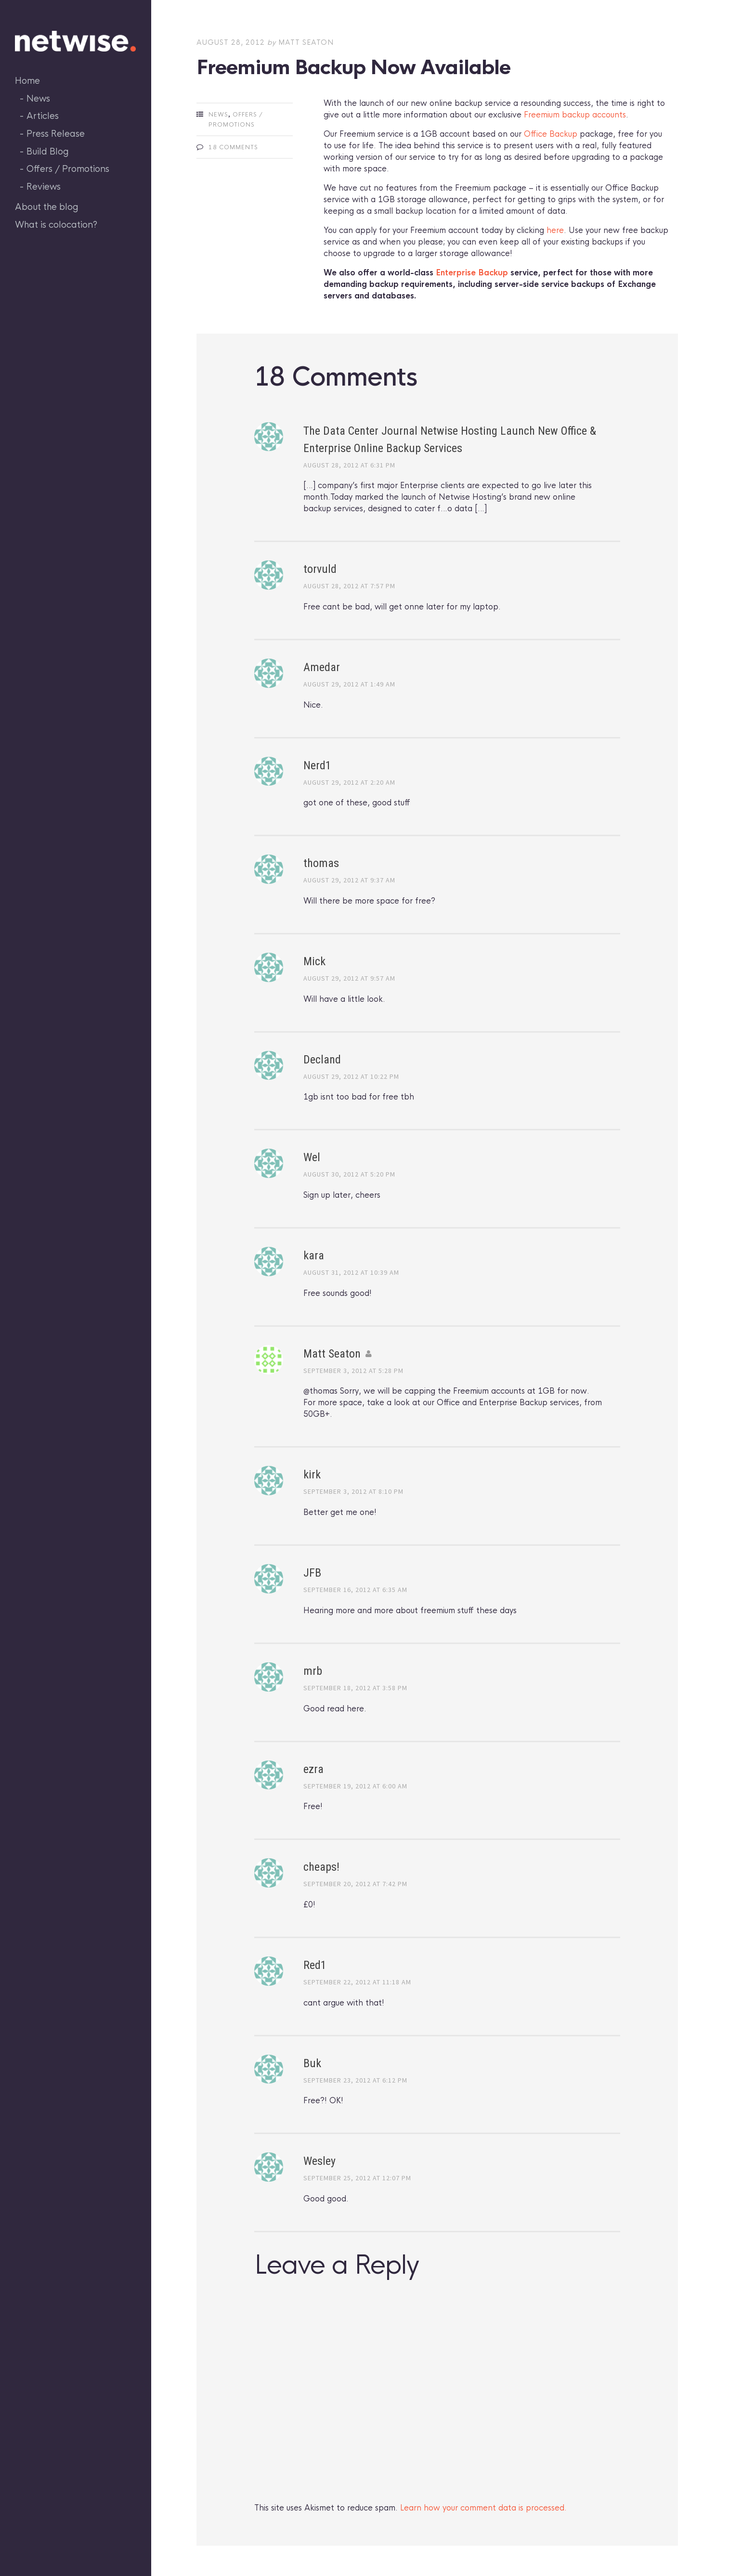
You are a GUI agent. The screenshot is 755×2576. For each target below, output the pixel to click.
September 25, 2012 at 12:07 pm (357, 2178)
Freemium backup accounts (575, 115)
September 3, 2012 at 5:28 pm (353, 1370)
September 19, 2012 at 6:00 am (355, 1786)
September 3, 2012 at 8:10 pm (353, 1491)
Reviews (43, 186)
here (555, 230)
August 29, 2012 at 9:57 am (349, 978)
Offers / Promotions (67, 169)
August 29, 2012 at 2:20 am (349, 782)
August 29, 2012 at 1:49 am (349, 684)
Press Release (55, 134)
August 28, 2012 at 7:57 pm (349, 586)
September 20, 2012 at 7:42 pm (355, 1883)
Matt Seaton (306, 42)
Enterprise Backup (472, 273)
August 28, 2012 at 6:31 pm (349, 465)
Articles (42, 116)
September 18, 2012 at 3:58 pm (355, 1687)
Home (27, 81)
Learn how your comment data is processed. (483, 2508)
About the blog (46, 207)
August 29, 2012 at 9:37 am (349, 880)
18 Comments (233, 147)
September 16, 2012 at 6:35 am (355, 1589)
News (38, 98)
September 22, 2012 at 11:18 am (357, 1982)
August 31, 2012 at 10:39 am (351, 1272)
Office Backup (550, 134)
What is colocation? (56, 225)
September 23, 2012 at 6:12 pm (355, 2080)
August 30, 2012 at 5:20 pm (349, 1174)
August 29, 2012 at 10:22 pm (351, 1076)
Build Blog (47, 151)
